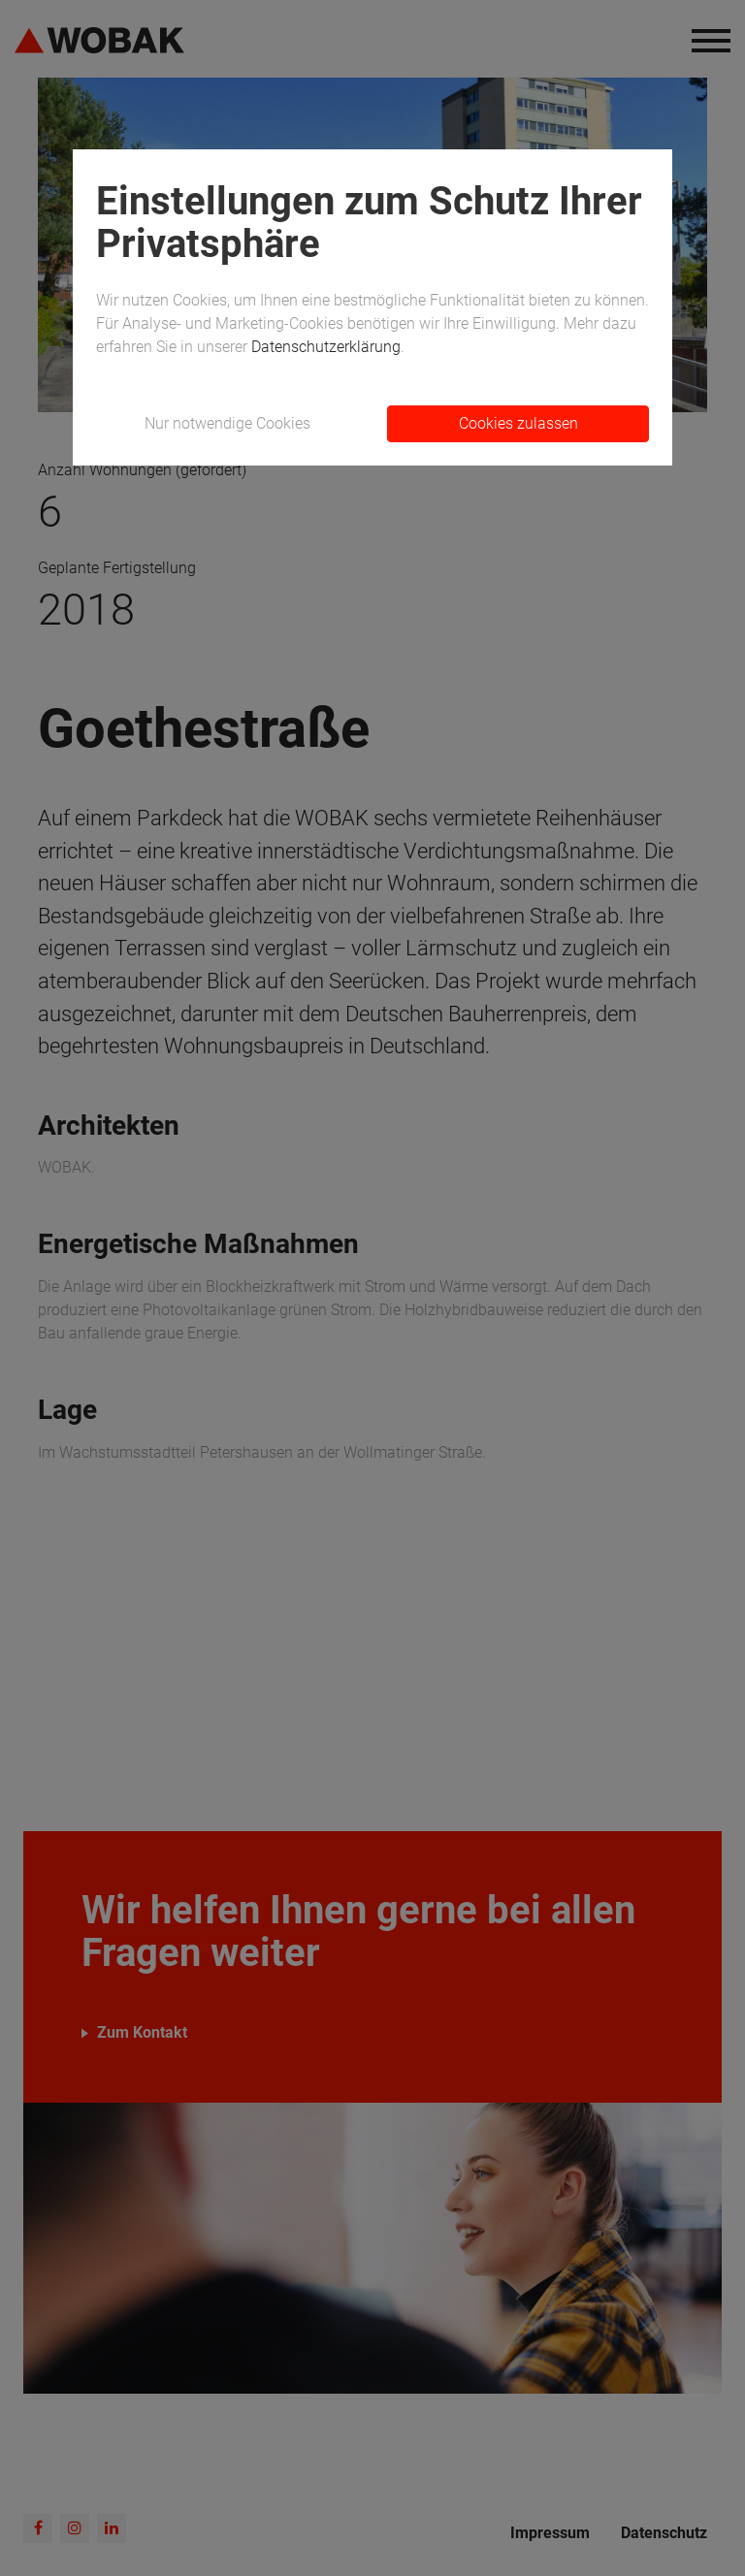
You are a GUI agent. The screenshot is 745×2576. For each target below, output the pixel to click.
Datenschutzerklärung (326, 347)
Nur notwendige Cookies (227, 423)
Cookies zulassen (518, 423)
